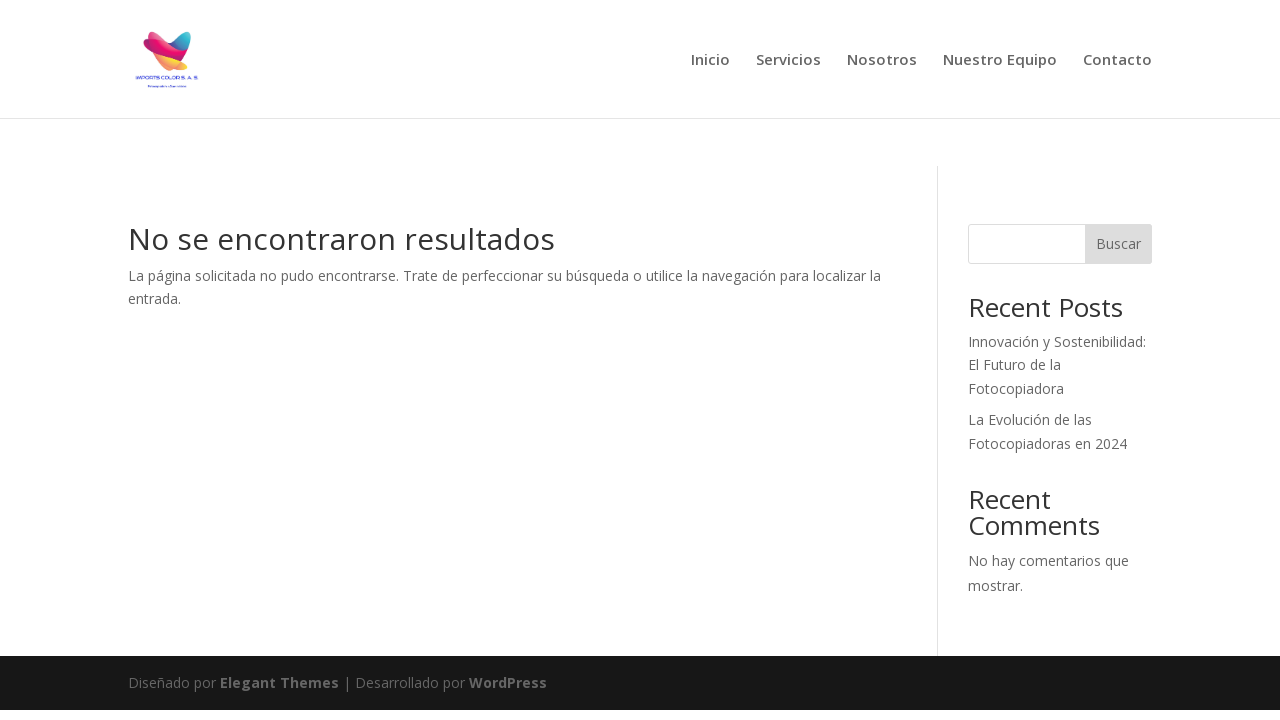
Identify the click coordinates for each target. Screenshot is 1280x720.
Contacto (1117, 60)
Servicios (788, 60)
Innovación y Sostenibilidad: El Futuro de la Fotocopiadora (1057, 365)
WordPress (508, 682)
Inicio (710, 60)
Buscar (1118, 243)
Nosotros (882, 60)
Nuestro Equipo (1000, 60)
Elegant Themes (279, 682)
